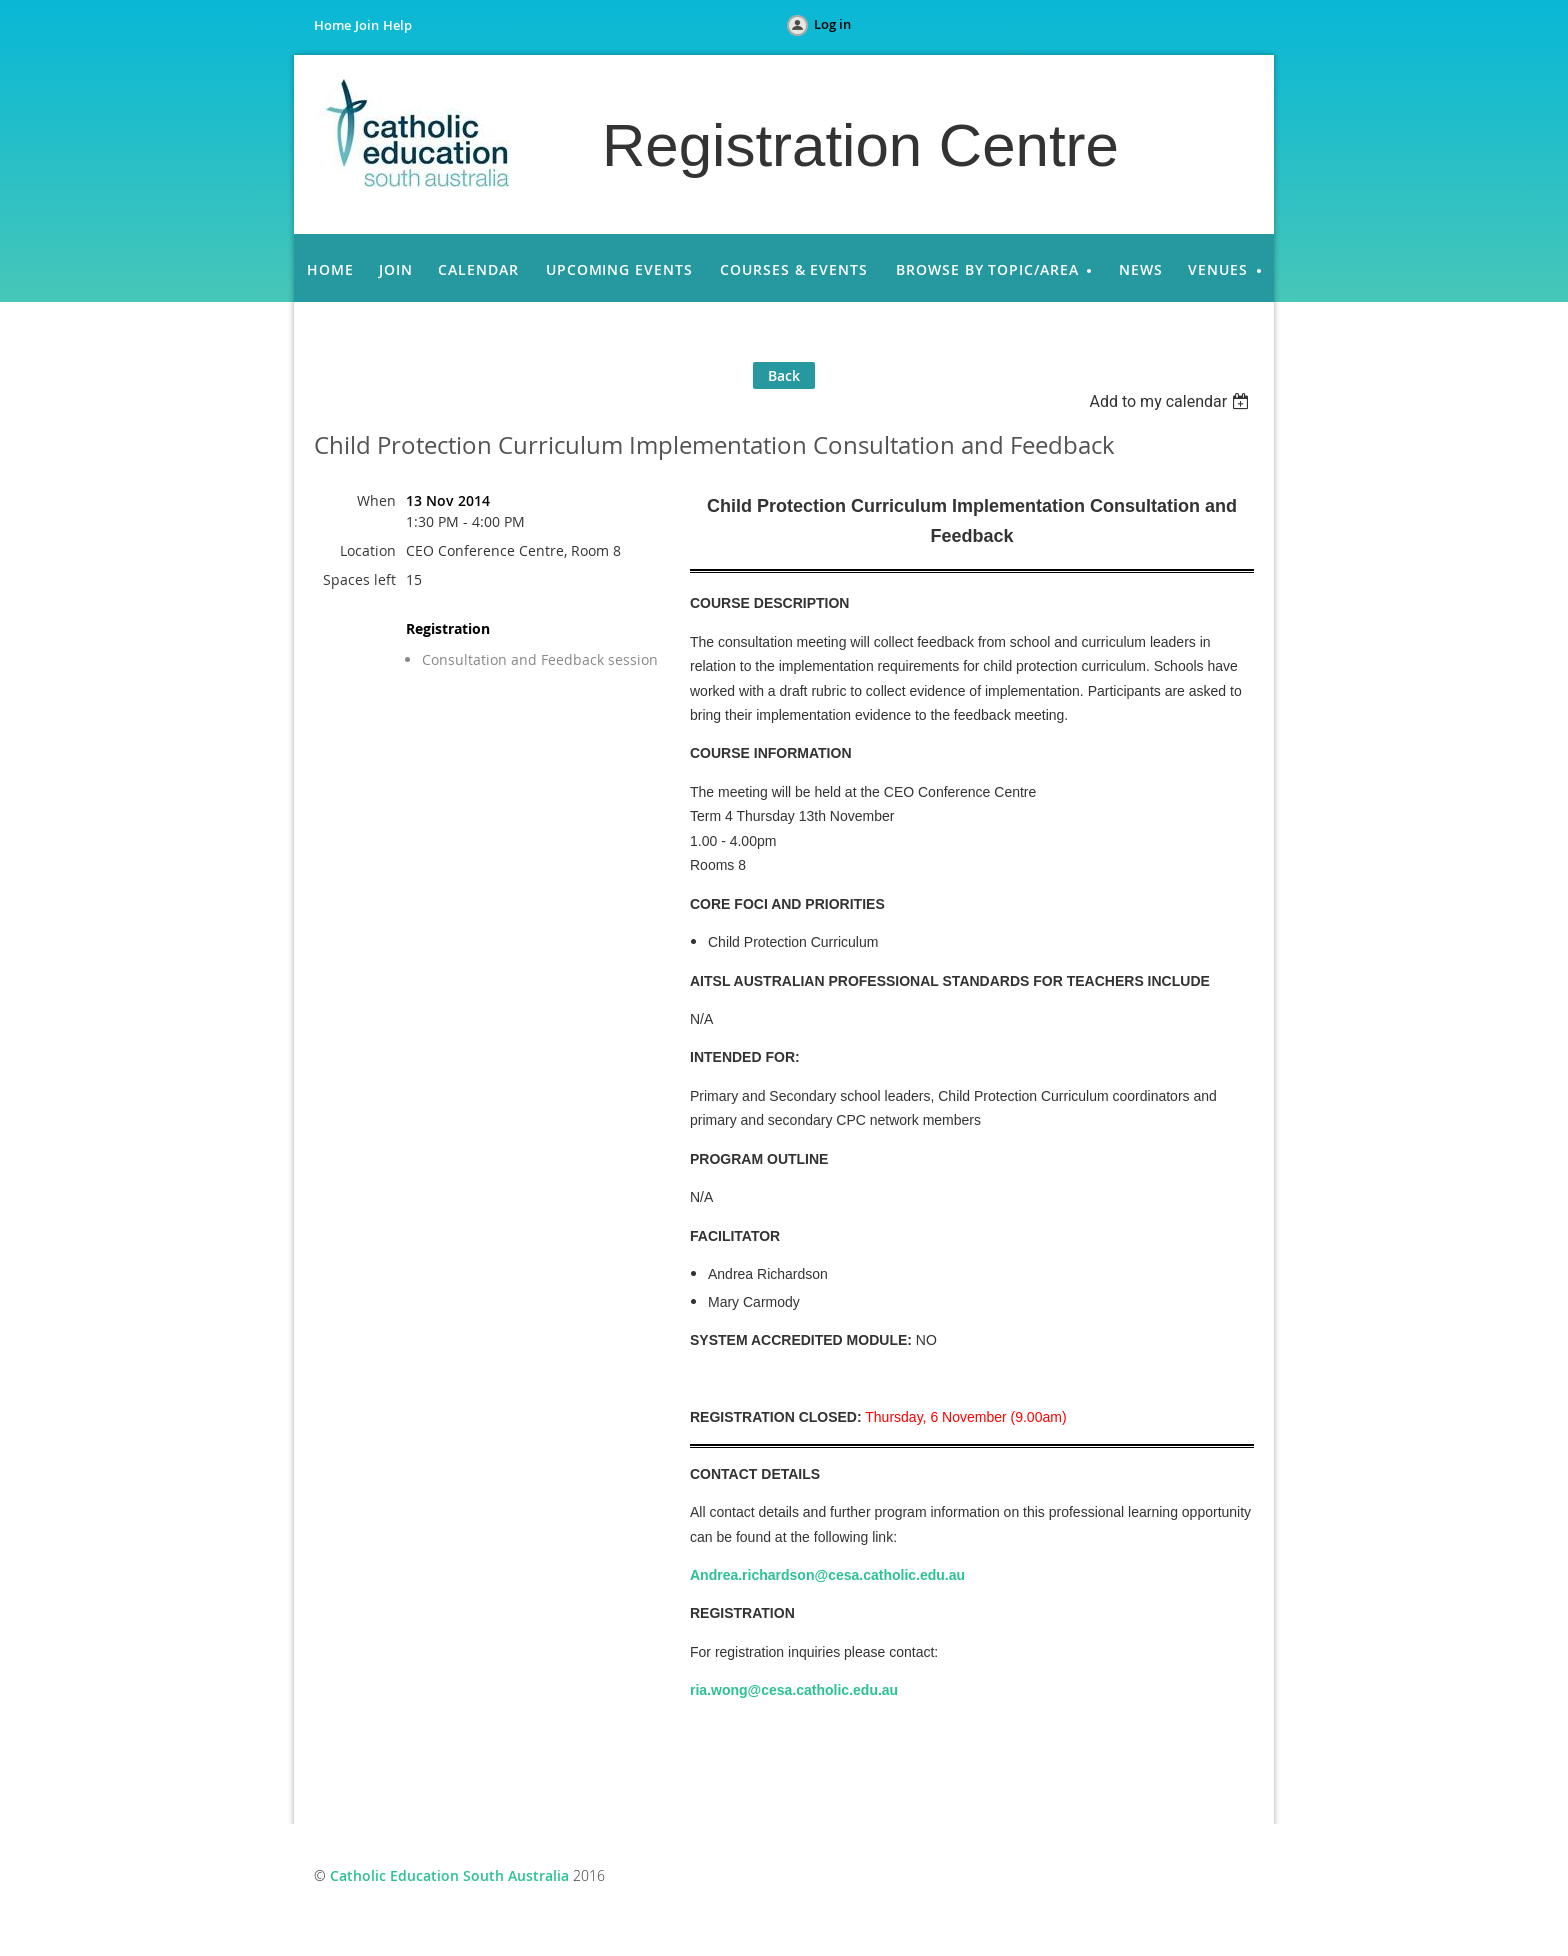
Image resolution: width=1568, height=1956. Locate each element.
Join (367, 25)
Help (397, 25)
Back (784, 375)
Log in (832, 24)
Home (332, 25)
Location (368, 550)
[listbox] (1171, 401)
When (376, 500)
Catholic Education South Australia (449, 1875)
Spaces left (359, 579)
